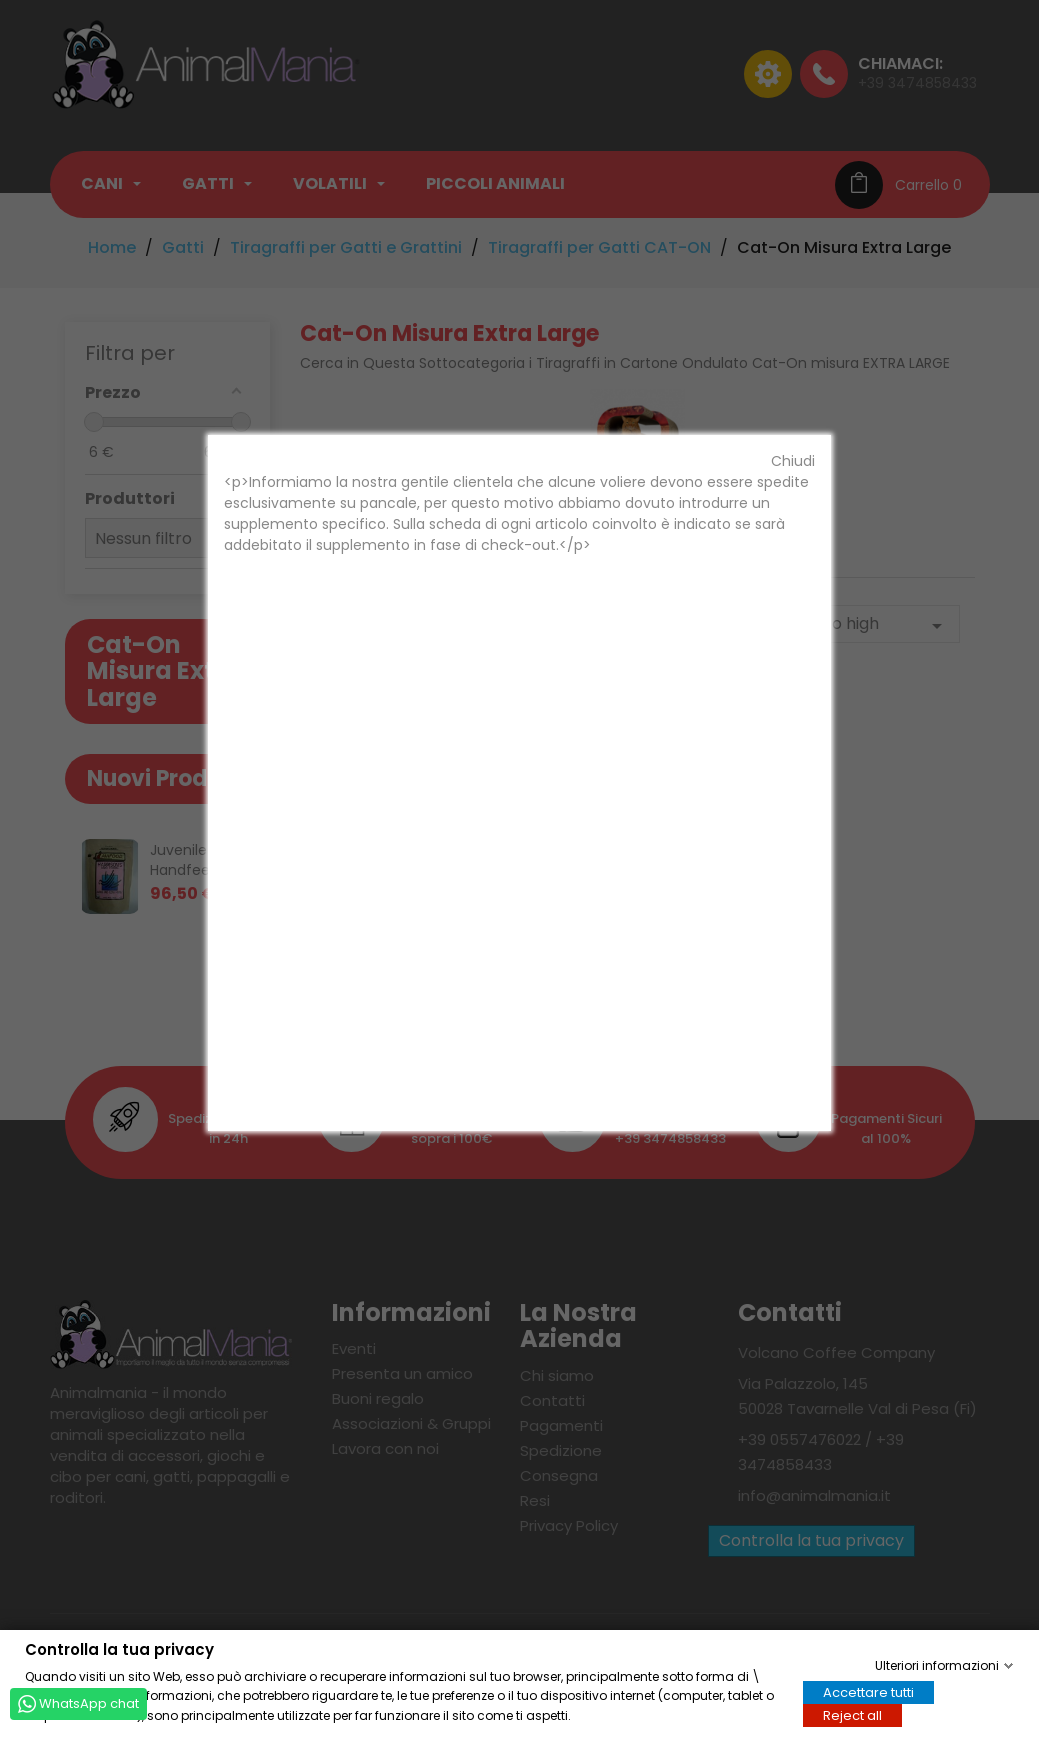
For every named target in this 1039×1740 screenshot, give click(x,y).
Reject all (852, 1714)
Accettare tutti (868, 1691)
